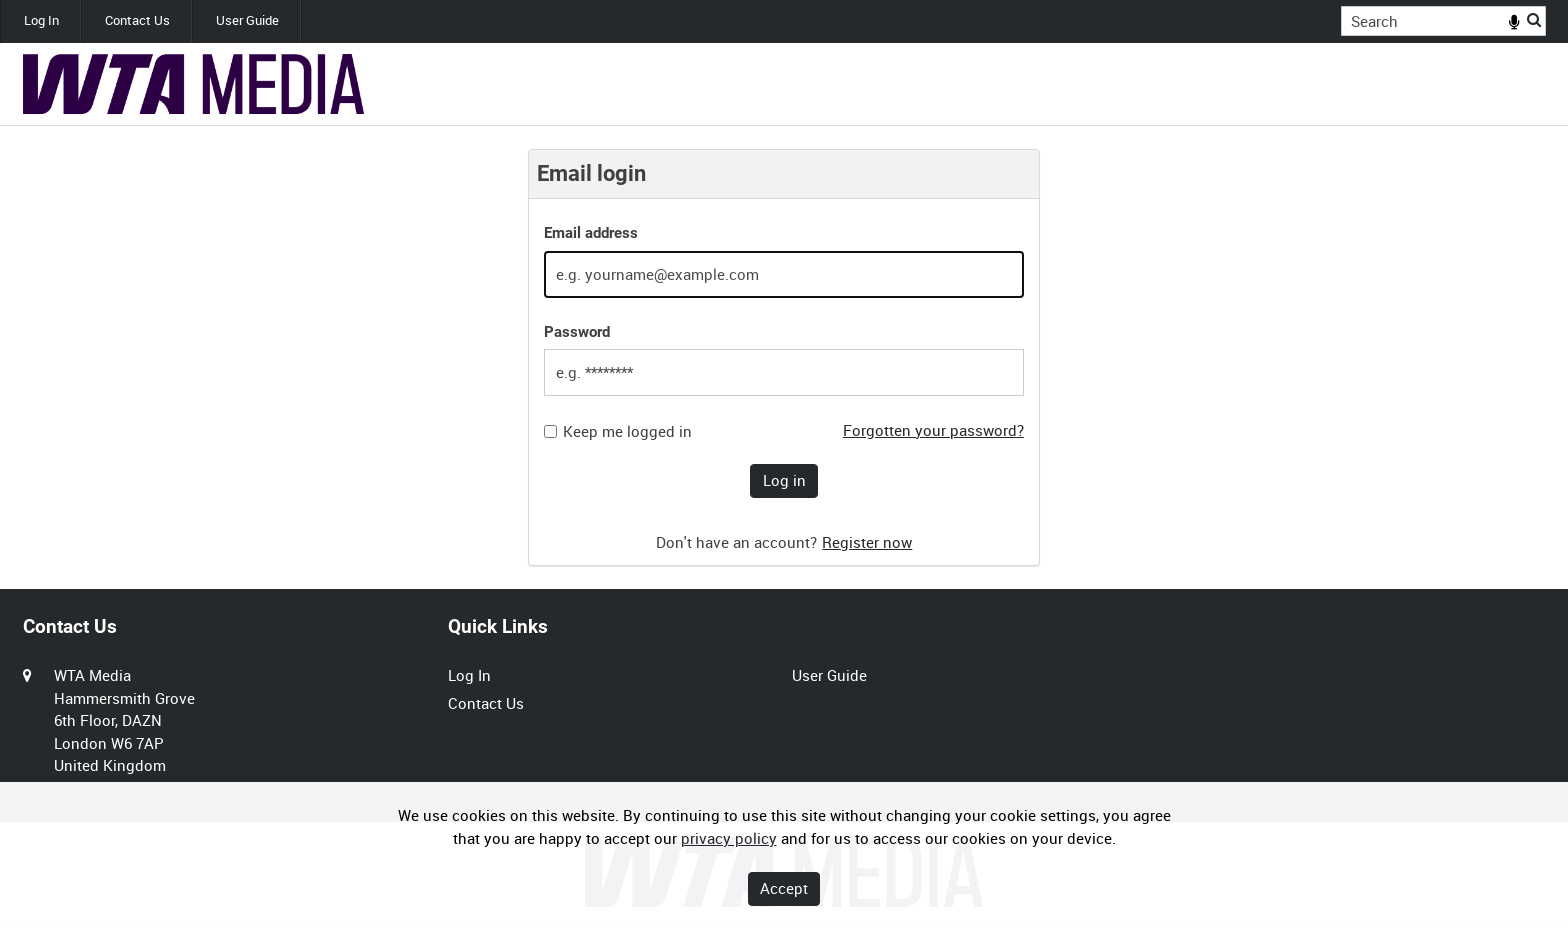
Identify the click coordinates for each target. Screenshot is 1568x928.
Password (577, 332)
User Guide (247, 20)
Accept (784, 888)
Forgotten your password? (933, 430)
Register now (867, 542)
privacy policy (729, 838)
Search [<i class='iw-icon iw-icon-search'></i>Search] (1534, 19)
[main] (784, 357)
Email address (591, 233)
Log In (41, 20)
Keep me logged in (627, 431)
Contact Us (137, 20)
